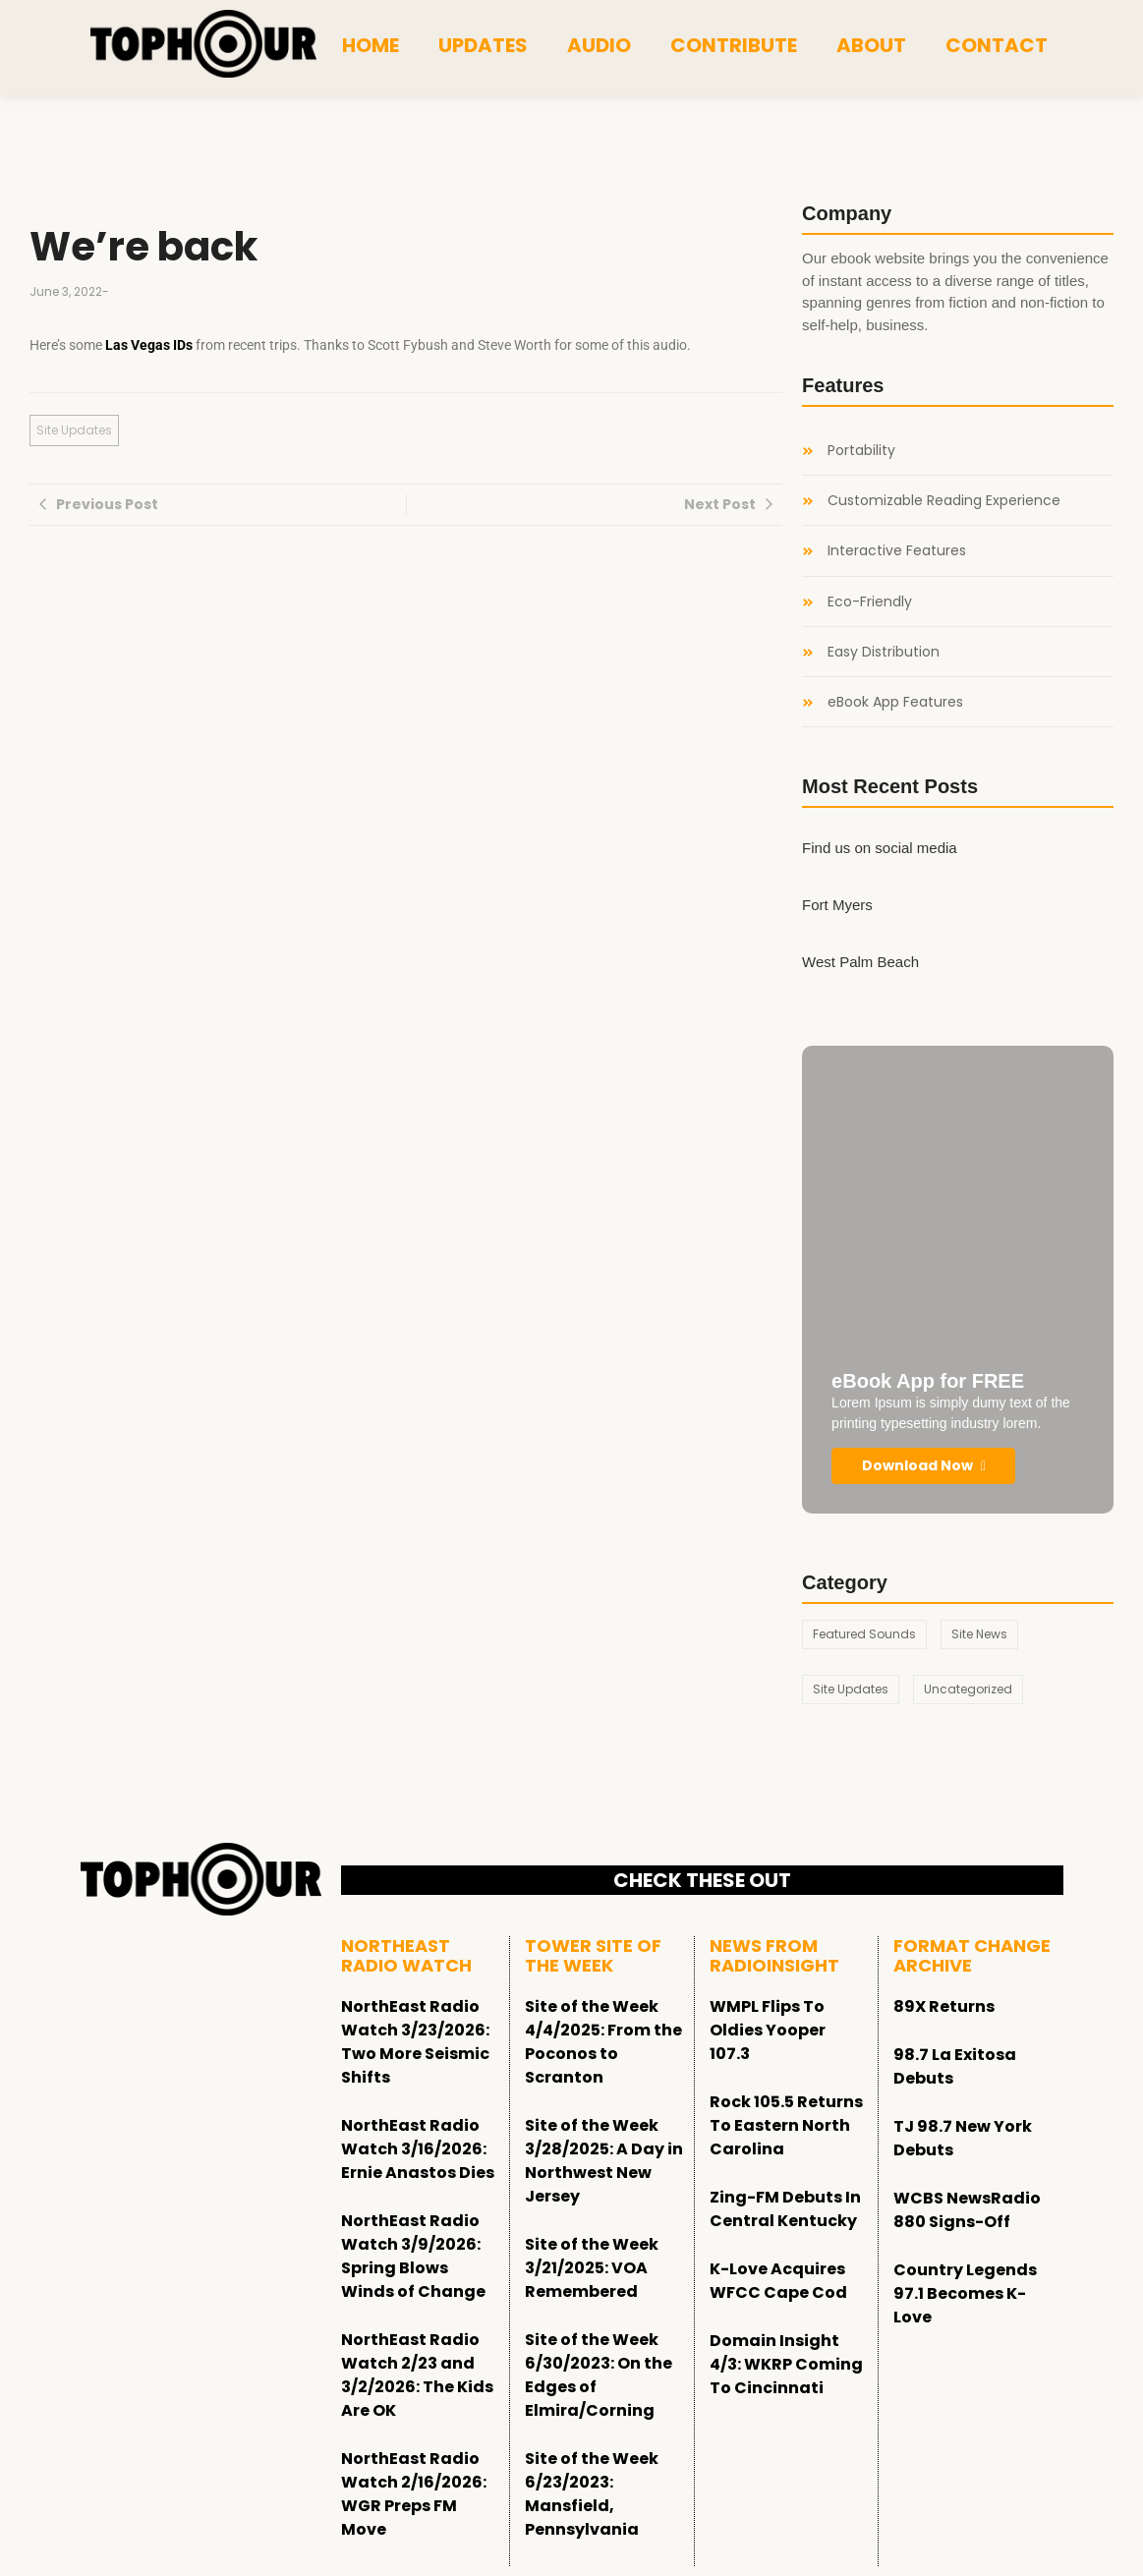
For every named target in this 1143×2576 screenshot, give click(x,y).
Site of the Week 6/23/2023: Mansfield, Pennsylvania (591, 2494)
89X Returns (944, 2006)
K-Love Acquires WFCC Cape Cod (778, 2281)
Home (370, 45)
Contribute (733, 45)
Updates (483, 45)
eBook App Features (895, 702)
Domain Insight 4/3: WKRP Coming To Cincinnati (786, 2364)
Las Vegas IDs (149, 345)
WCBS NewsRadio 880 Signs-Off (967, 2210)
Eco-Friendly (870, 602)
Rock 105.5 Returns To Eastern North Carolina (786, 2125)
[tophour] (203, 44)
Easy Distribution (884, 652)
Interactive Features (897, 550)
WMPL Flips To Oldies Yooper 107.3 (768, 2030)
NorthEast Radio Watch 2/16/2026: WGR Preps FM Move (413, 2494)
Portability (861, 450)
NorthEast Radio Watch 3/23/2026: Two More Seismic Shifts (415, 2042)
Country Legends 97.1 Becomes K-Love (965, 2293)
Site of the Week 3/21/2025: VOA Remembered (591, 2268)
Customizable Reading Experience (944, 500)
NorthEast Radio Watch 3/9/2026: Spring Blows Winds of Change (413, 2256)
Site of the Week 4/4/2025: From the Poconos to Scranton (603, 2042)
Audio (599, 45)
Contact (996, 45)
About (871, 45)
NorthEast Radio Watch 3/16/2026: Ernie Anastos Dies (417, 2149)
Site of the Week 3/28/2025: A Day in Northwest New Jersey (604, 2160)
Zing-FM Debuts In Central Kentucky (785, 2209)
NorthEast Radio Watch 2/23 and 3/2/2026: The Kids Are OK (417, 2375)
